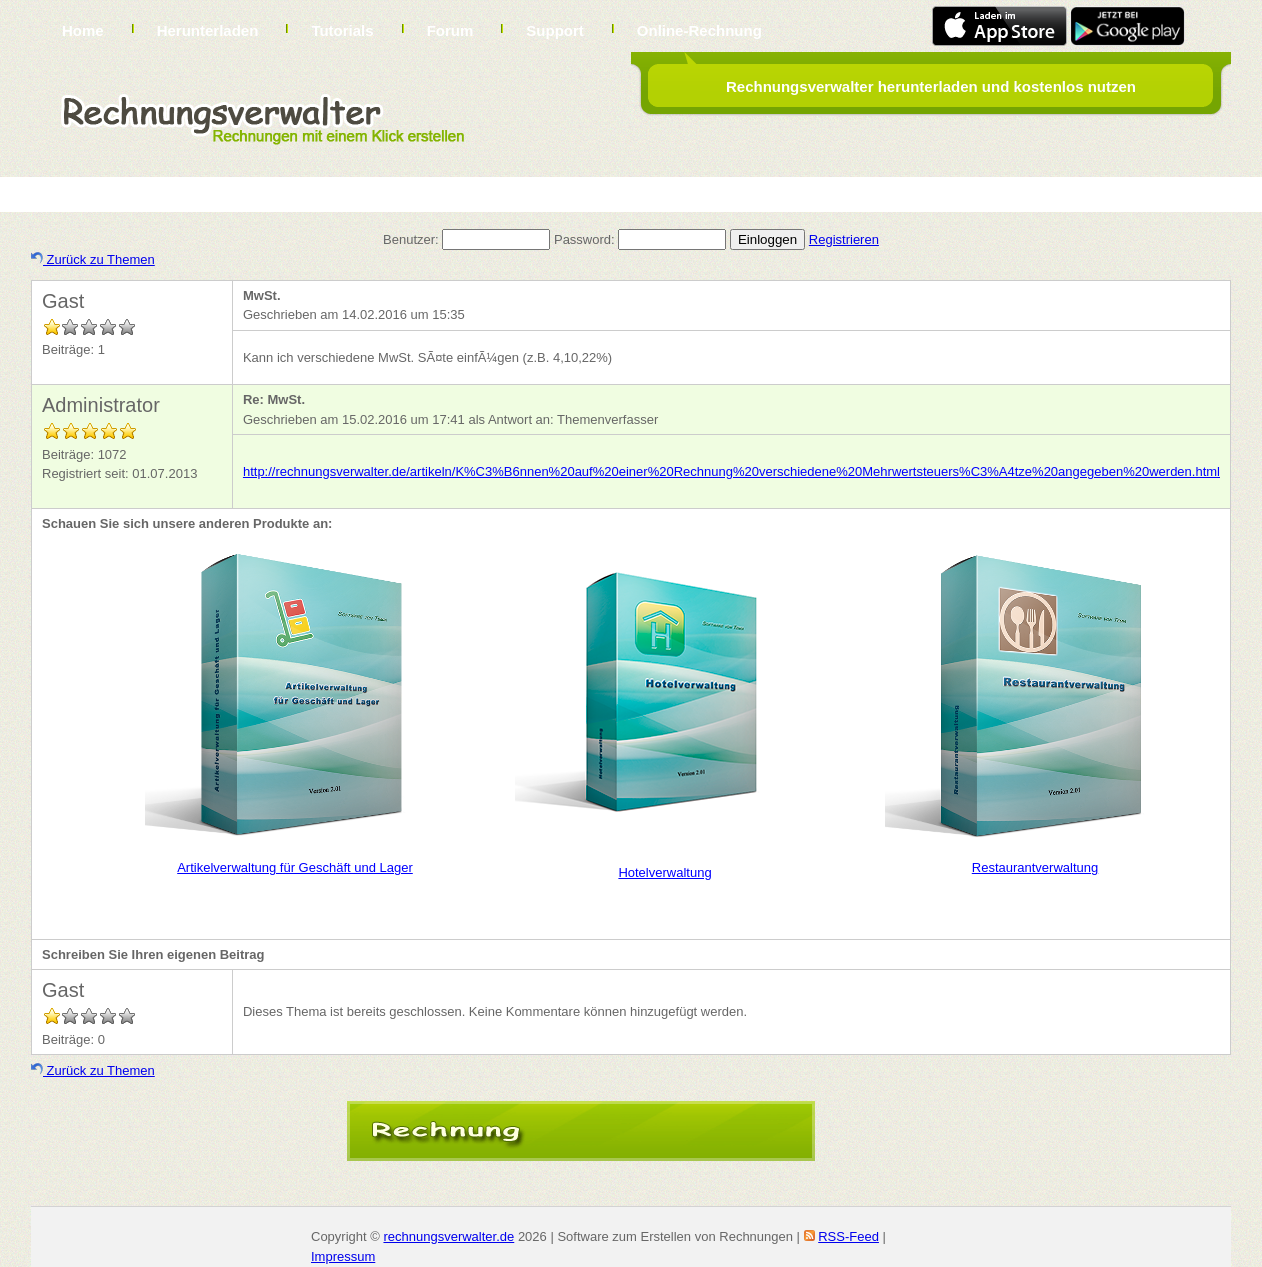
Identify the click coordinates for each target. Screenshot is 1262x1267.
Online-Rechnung (699, 30)
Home (83, 30)
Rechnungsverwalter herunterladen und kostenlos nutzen (931, 86)
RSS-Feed (848, 1236)
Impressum (343, 1256)
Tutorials (342, 30)
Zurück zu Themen (93, 259)
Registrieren (844, 239)
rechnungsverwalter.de (448, 1236)
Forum (450, 30)
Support (555, 30)
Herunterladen (208, 30)
